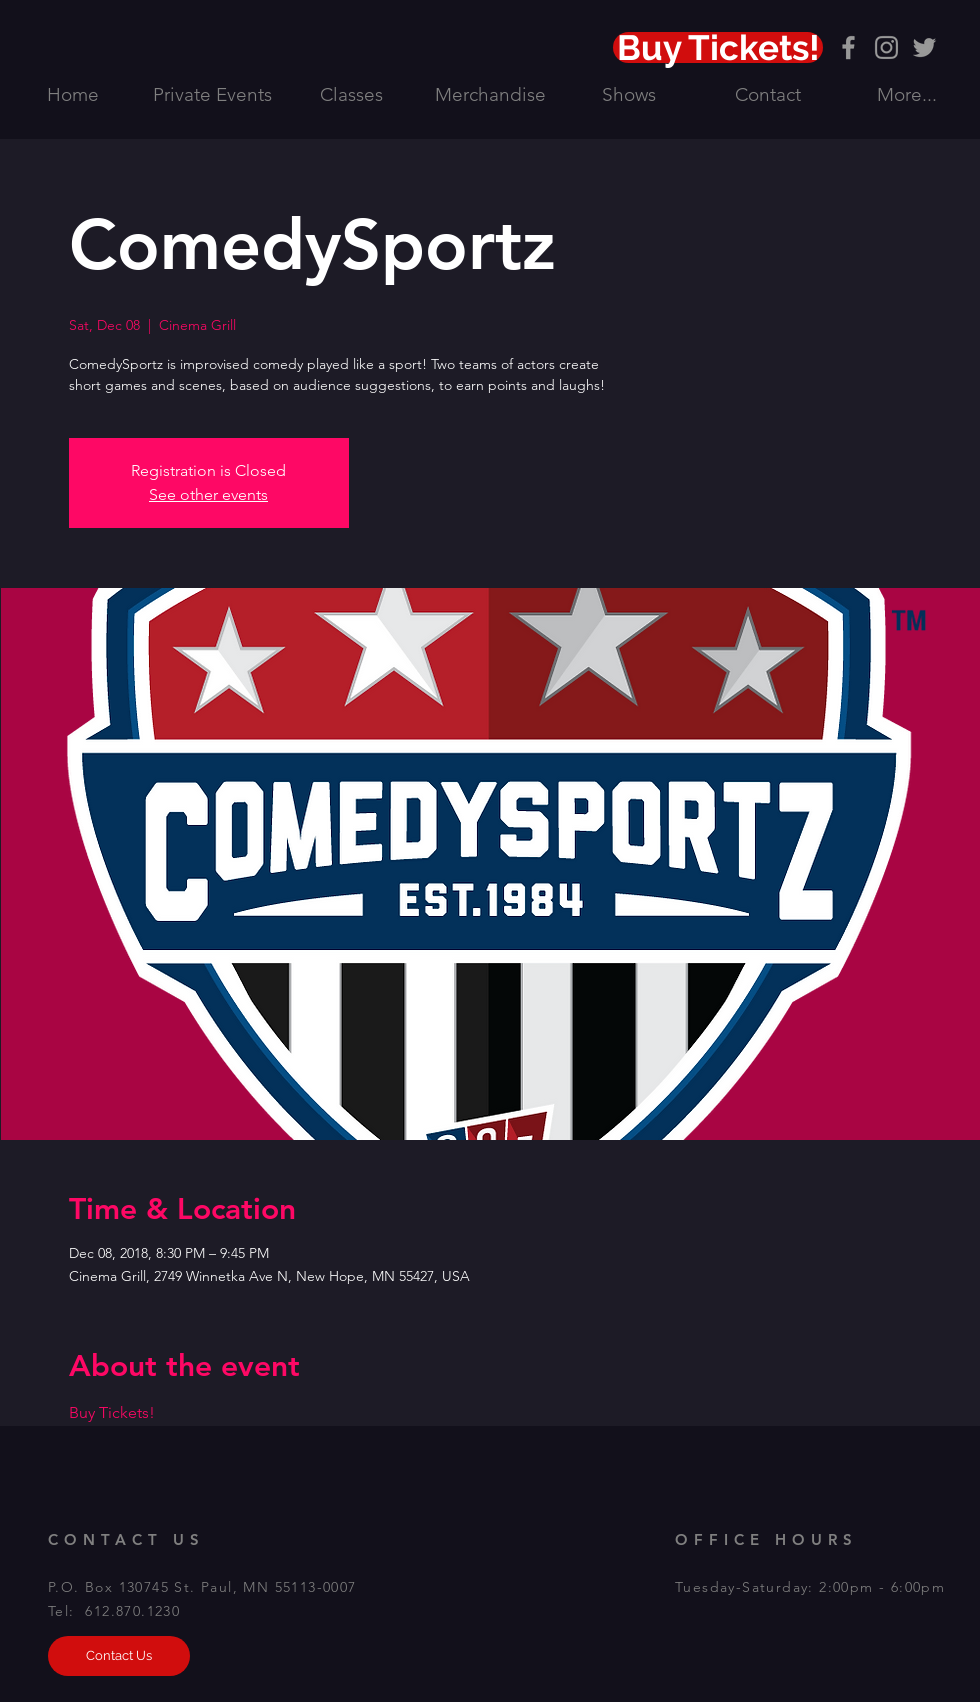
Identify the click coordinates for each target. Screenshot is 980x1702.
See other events (208, 494)
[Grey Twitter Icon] (924, 47)
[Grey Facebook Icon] (848, 47)
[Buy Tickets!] (718, 47)
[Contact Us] (119, 1656)
